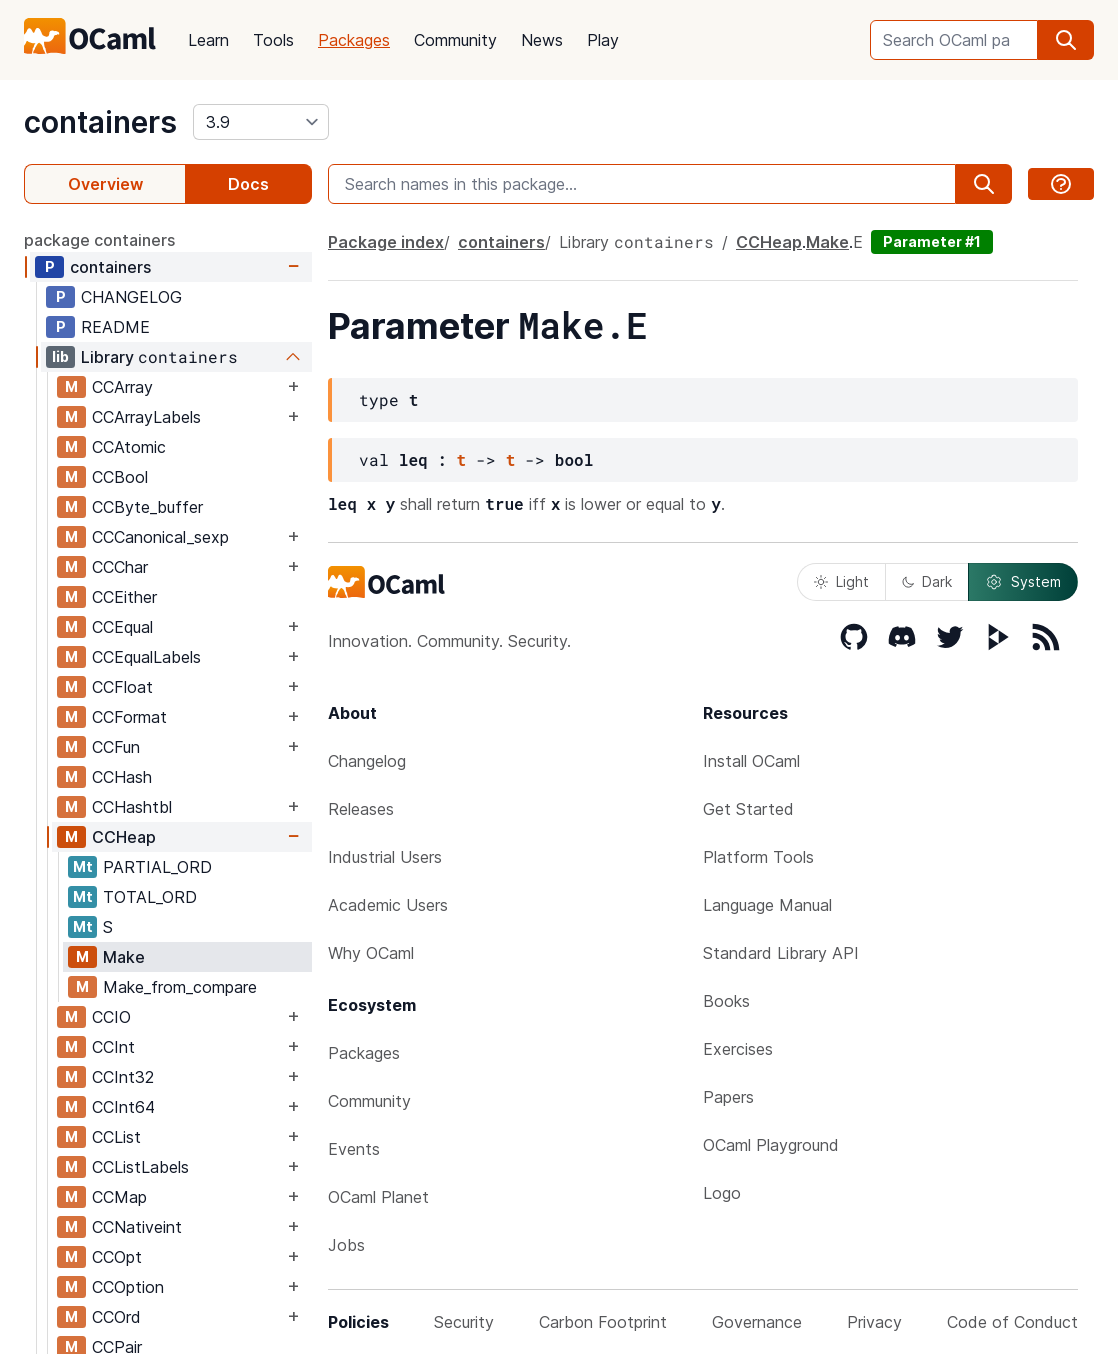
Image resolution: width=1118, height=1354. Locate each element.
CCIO (111, 1017)
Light (841, 581)
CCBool (120, 477)
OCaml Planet (378, 1197)
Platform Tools (758, 857)
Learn (208, 40)
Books (726, 1001)
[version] (261, 122)
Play (603, 40)
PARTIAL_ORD (157, 867)
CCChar (120, 567)
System (1023, 582)
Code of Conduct (1012, 1322)
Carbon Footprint (603, 1322)
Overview (105, 184)
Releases (361, 809)
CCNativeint (137, 1227)
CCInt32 (123, 1077)
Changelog (367, 761)
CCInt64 (123, 1107)
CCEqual (122, 627)
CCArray (122, 387)
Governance (757, 1322)
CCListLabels (140, 1167)
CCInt (113, 1047)
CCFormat (129, 717)
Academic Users (388, 905)
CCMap (119, 1197)
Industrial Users (385, 857)
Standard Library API (781, 953)
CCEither (124, 597)
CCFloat (122, 687)
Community (455, 40)
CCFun (116, 747)
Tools (273, 40)
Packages (354, 40)
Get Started (748, 809)
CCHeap (124, 837)
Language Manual (767, 905)
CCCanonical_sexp (160, 537)
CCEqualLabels (146, 657)
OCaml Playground (771, 1145)
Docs (248, 184)
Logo (722, 1193)
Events (354, 1149)
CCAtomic (129, 447)
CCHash (122, 777)
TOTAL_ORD (150, 897)
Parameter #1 (932, 241)
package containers (99, 240)
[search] (1066, 40)
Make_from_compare (180, 987)
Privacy (874, 1322)
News (542, 40)
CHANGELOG (131, 297)
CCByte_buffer (147, 507)
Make (124, 957)
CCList (116, 1137)
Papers (728, 1097)
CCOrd (116, 1317)
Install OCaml (751, 761)
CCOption (128, 1287)
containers (100, 122)
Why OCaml (371, 953)
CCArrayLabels (146, 417)
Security (464, 1322)
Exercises (738, 1049)
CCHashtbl (132, 807)
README (115, 327)
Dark (927, 581)
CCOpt (117, 1257)
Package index (386, 242)
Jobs (346, 1245)
